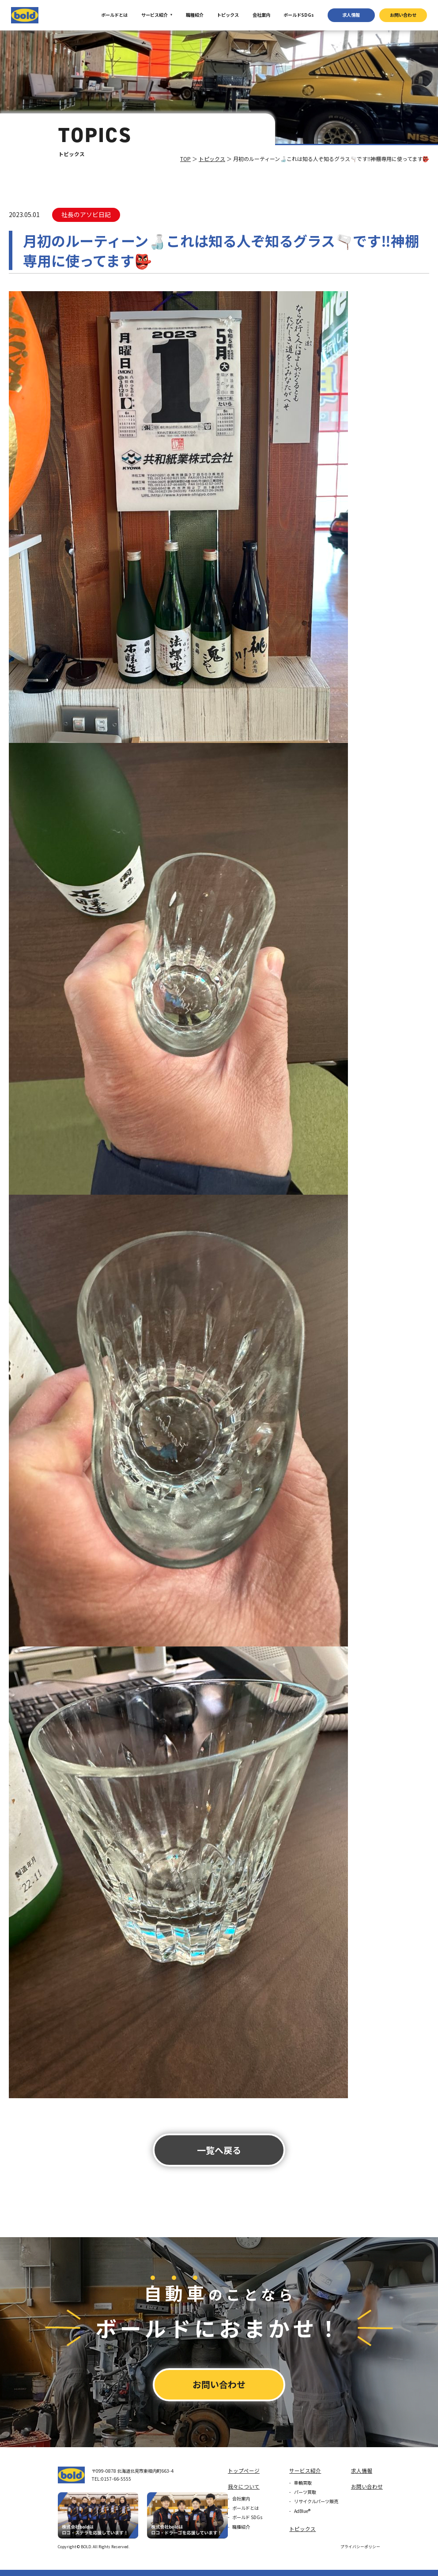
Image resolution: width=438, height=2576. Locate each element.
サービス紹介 (154, 14)
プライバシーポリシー (360, 2547)
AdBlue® (302, 2511)
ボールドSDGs (298, 14)
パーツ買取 (305, 2492)
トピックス (228, 14)
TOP (185, 158)
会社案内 (261, 14)
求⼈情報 (351, 14)
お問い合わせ (403, 14)
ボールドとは (114, 14)
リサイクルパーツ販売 (316, 2501)
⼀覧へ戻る (219, 2150)
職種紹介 (195, 14)
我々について (244, 2486)
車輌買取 (303, 2482)
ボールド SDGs (247, 2517)
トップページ (244, 2470)
